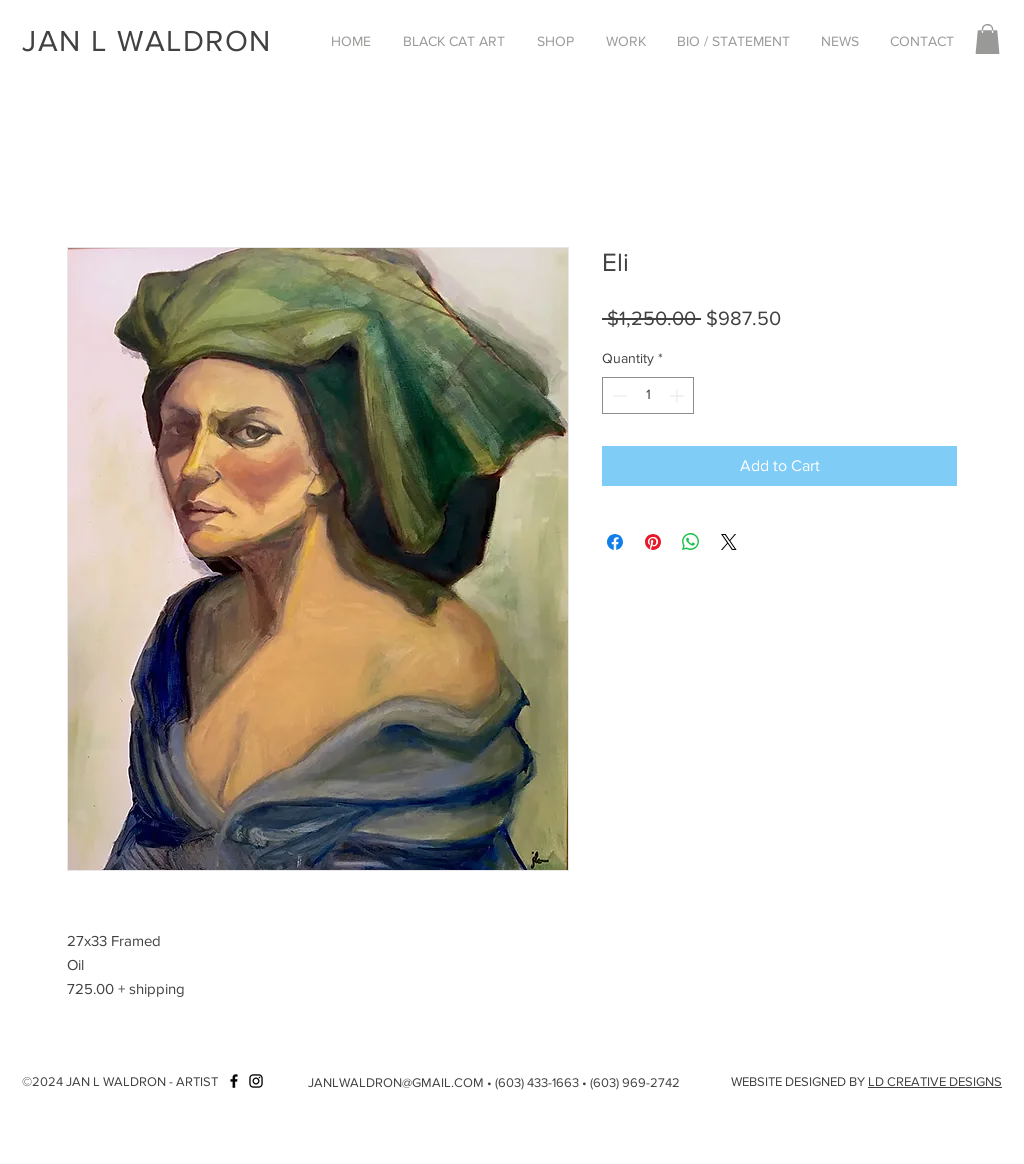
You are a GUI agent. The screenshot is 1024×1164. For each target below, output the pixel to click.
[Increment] (678, 395)
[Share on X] (729, 542)
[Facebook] (234, 1081)
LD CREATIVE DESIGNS (935, 1081)
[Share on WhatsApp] (691, 542)
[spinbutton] (648, 395)
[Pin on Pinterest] (653, 542)
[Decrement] (617, 395)
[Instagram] (256, 1081)
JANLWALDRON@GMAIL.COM (396, 1082)
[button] (454, 41)
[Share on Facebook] (615, 542)
